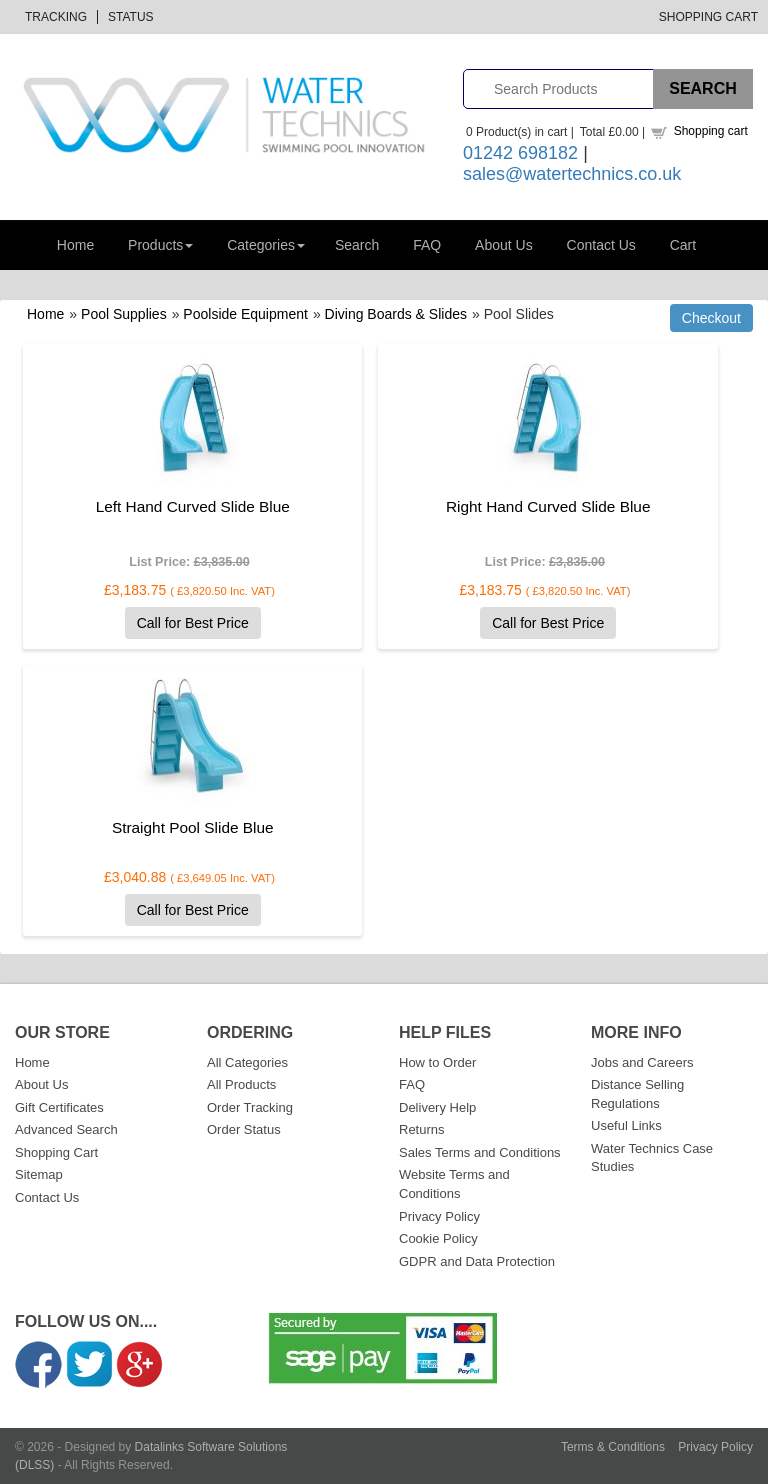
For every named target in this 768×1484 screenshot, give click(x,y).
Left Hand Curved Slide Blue (193, 506)
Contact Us (601, 245)
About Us (504, 245)
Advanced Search (66, 1129)
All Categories (247, 1062)
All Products (241, 1084)
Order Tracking (250, 1107)
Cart (683, 245)
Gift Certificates (59, 1107)
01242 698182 (520, 153)
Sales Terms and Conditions (480, 1152)
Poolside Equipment (245, 314)
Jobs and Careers (642, 1062)
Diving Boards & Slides (396, 314)
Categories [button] (266, 245)
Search (357, 245)
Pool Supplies (124, 314)
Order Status (244, 1129)
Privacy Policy (439, 1216)
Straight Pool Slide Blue (193, 827)
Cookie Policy (438, 1238)
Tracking (56, 17)
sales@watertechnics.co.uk (572, 174)
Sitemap (39, 1174)
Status (131, 17)
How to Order (437, 1062)
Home (75, 245)
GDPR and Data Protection (477, 1261)
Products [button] (160, 245)
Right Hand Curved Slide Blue (548, 506)
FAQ (427, 245)
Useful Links (626, 1125)
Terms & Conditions (613, 1447)
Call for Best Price (193, 623)
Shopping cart (711, 131)
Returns (422, 1129)
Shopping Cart (708, 17)
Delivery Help (437, 1107)
